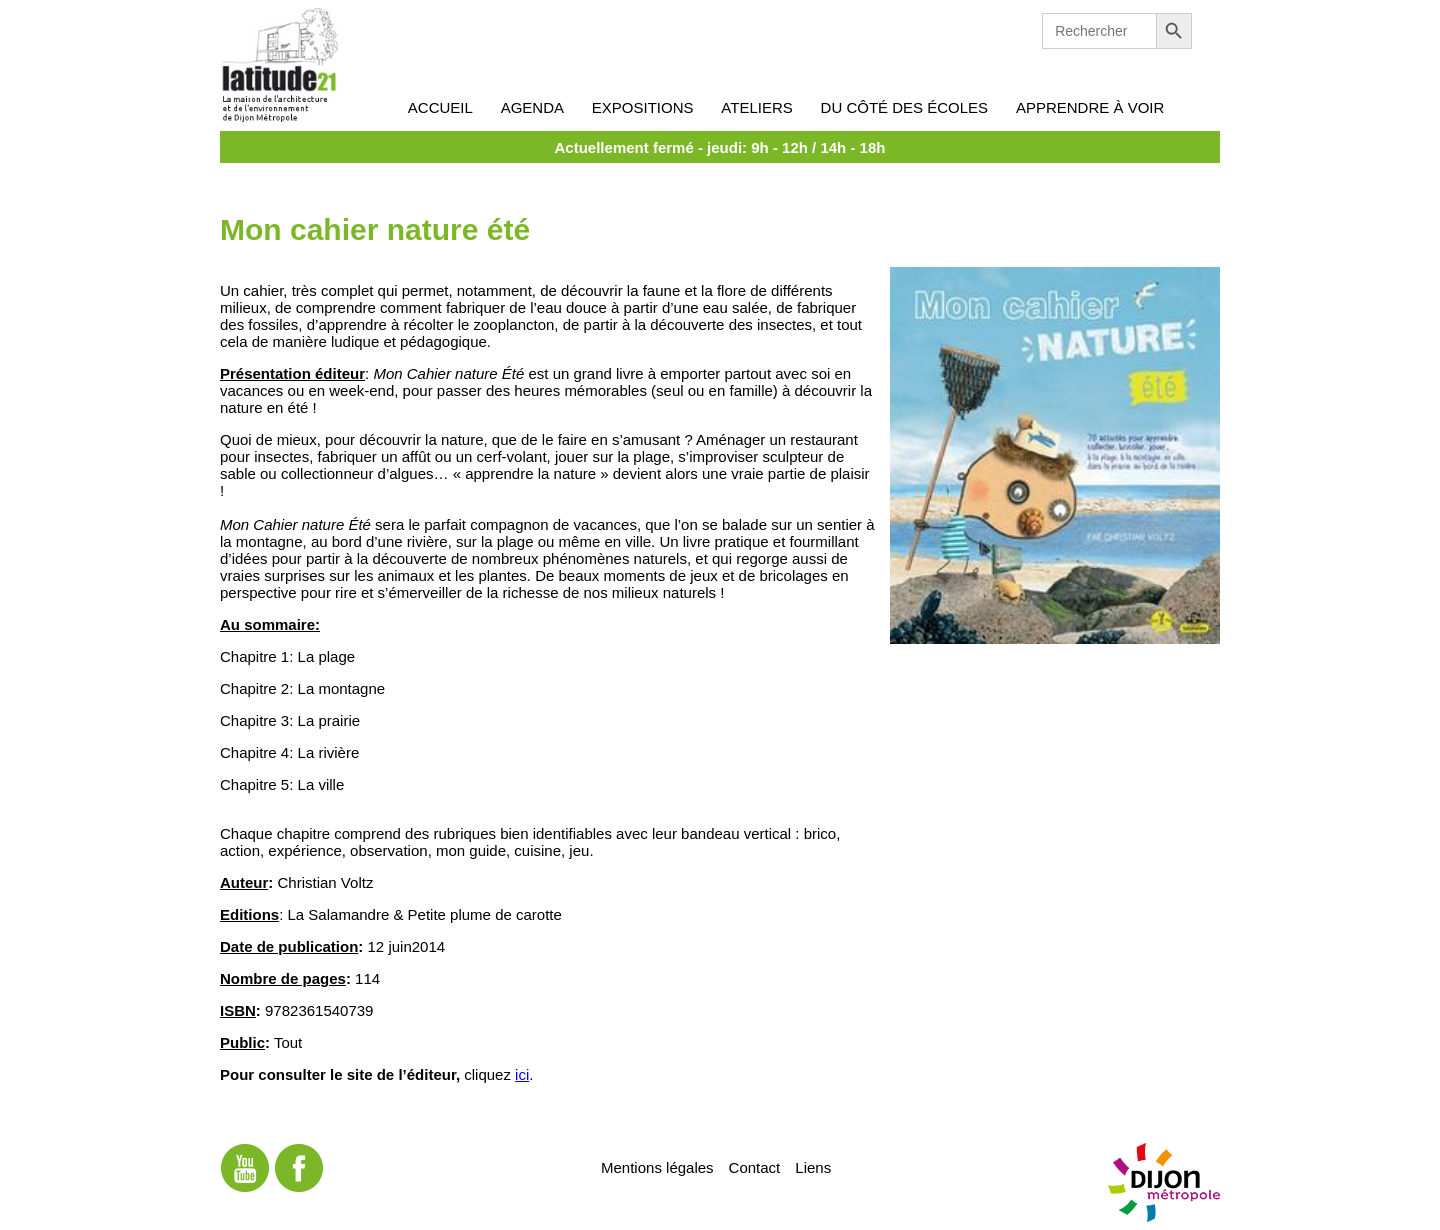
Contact (755, 1166)
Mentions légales (657, 1166)
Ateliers (756, 107)
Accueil (440, 107)
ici (522, 1074)
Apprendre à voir (1090, 107)
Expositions (643, 107)
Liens (813, 1166)
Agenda (532, 107)
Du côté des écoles (905, 107)
